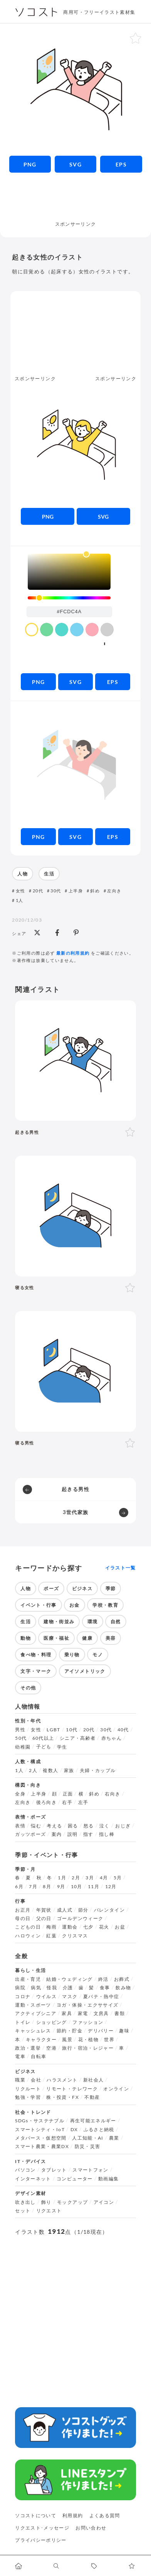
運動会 (69, 1927)
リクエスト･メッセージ (42, 2528)
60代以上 (43, 1738)
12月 (111, 1886)
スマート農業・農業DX (42, 2146)
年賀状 (44, 1910)
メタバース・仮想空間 (41, 2138)
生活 (49, 874)
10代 (71, 1729)
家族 (69, 1770)
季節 (111, 1588)
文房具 (101, 2013)
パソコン (25, 2170)
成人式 (64, 1910)
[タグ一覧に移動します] (94, 2565)
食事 (105, 1987)
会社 (36, 2080)
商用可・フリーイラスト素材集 (99, 12)
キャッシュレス (33, 2031)
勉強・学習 (28, 2097)
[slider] (69, 598)
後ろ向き (46, 1802)
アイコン (104, 2202)
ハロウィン (28, 1936)
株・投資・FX (62, 2097)
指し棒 (106, 1834)
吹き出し (25, 2202)
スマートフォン (90, 2170)
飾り (46, 2202)
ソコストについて (35, 2515)
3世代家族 (76, 1512)
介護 (68, 1987)
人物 (22, 874)
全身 (20, 1794)
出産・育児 (28, 1979)
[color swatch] (31, 629)
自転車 (38, 2056)
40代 (123, 1729)
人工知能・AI (88, 2138)
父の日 (44, 1918)
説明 (72, 1834)
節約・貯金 (69, 2031)
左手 (83, 1802)
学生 (62, 1747)
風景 (67, 2039)
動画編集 (108, 2179)
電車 (20, 2056)
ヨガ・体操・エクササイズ (87, 2005)
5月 (118, 1877)
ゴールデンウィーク (80, 1918)
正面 (68, 1794)
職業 (20, 2080)
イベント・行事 (38, 1605)
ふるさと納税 (99, 2129)
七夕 (88, 1927)
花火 (104, 1927)
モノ (97, 1654)
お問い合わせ (91, 2528)
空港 (51, 2048)
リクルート (28, 2089)
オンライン (116, 2089)
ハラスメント (62, 2080)
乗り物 (72, 1654)
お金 (74, 1605)
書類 (119, 2013)
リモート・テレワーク (72, 2089)
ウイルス (46, 1996)
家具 (67, 2013)
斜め (95, 890)
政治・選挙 (28, 2048)
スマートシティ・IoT (40, 2129)
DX (74, 2129)
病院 (20, 1987)
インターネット (33, 2179)
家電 (83, 2013)
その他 (28, 1688)
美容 (111, 1638)
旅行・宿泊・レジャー (88, 2048)
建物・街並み (59, 1621)
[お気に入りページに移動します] (132, 2566)
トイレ (22, 2022)
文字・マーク (35, 1671)
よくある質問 (104, 2515)
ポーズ (51, 1588)
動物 (25, 1638)
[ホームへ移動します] (19, 2565)
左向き (114, 890)
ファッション (87, 2022)
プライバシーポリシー (41, 2540)
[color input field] (69, 611)
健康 (87, 1638)
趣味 (124, 2031)
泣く (104, 1826)
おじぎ (123, 1826)
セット (22, 2210)
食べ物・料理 (35, 1654)
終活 (103, 1979)
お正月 (22, 1910)
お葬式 (121, 1979)
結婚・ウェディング (69, 1979)
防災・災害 (88, 2146)
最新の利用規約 (73, 952)
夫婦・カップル (98, 1770)
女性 (20, 890)
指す (88, 1834)
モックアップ (72, 2202)
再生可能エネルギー (93, 2120)
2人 (33, 1770)
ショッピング (51, 2022)
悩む (36, 1826)
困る (73, 1826)
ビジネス (82, 1588)
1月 (62, 1877)
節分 (83, 1910)
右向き (112, 1794)
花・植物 (88, 2039)
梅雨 (51, 1927)
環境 (92, 1621)
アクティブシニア (35, 2013)
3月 (90, 1877)
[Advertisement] (75, 200)
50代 (21, 1738)
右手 (67, 1802)
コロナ (22, 1996)
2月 (76, 1877)
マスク (69, 1996)
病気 (36, 1987)
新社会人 (93, 2080)
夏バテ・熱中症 (101, 1996)
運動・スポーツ (33, 2005)
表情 (20, 1826)
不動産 (92, 2097)
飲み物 (123, 1987)
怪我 (52, 1987)
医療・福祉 (56, 1638)
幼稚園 (22, 1747)
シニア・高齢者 (78, 1738)
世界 (109, 2039)
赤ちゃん (111, 1738)
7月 (33, 1886)
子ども (44, 1746)
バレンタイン (109, 1910)
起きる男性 (75, 1489)
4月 (104, 1877)
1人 (19, 900)
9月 (61, 1886)
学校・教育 (105, 1605)
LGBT (53, 1729)
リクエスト (49, 2210)
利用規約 (72, 2515)
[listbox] (69, 572)
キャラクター (41, 2039)
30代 (55, 890)
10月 (76, 1886)
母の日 (22, 1918)
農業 (114, 2138)
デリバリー (101, 2031)
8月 (47, 1886)
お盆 (120, 1927)
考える (54, 1826)
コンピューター (75, 2179)
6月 (19, 1886)
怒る (89, 1826)
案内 (57, 1834)
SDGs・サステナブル (39, 2120)
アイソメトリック (85, 1671)
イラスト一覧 (120, 1568)
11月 (93, 1886)
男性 (20, 1729)
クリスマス (75, 1936)
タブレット (54, 2170)
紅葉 (51, 1936)
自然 (116, 1621)
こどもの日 (28, 1927)
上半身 (76, 890)
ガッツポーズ (30, 1834)
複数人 (50, 1770)
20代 (38, 890)
